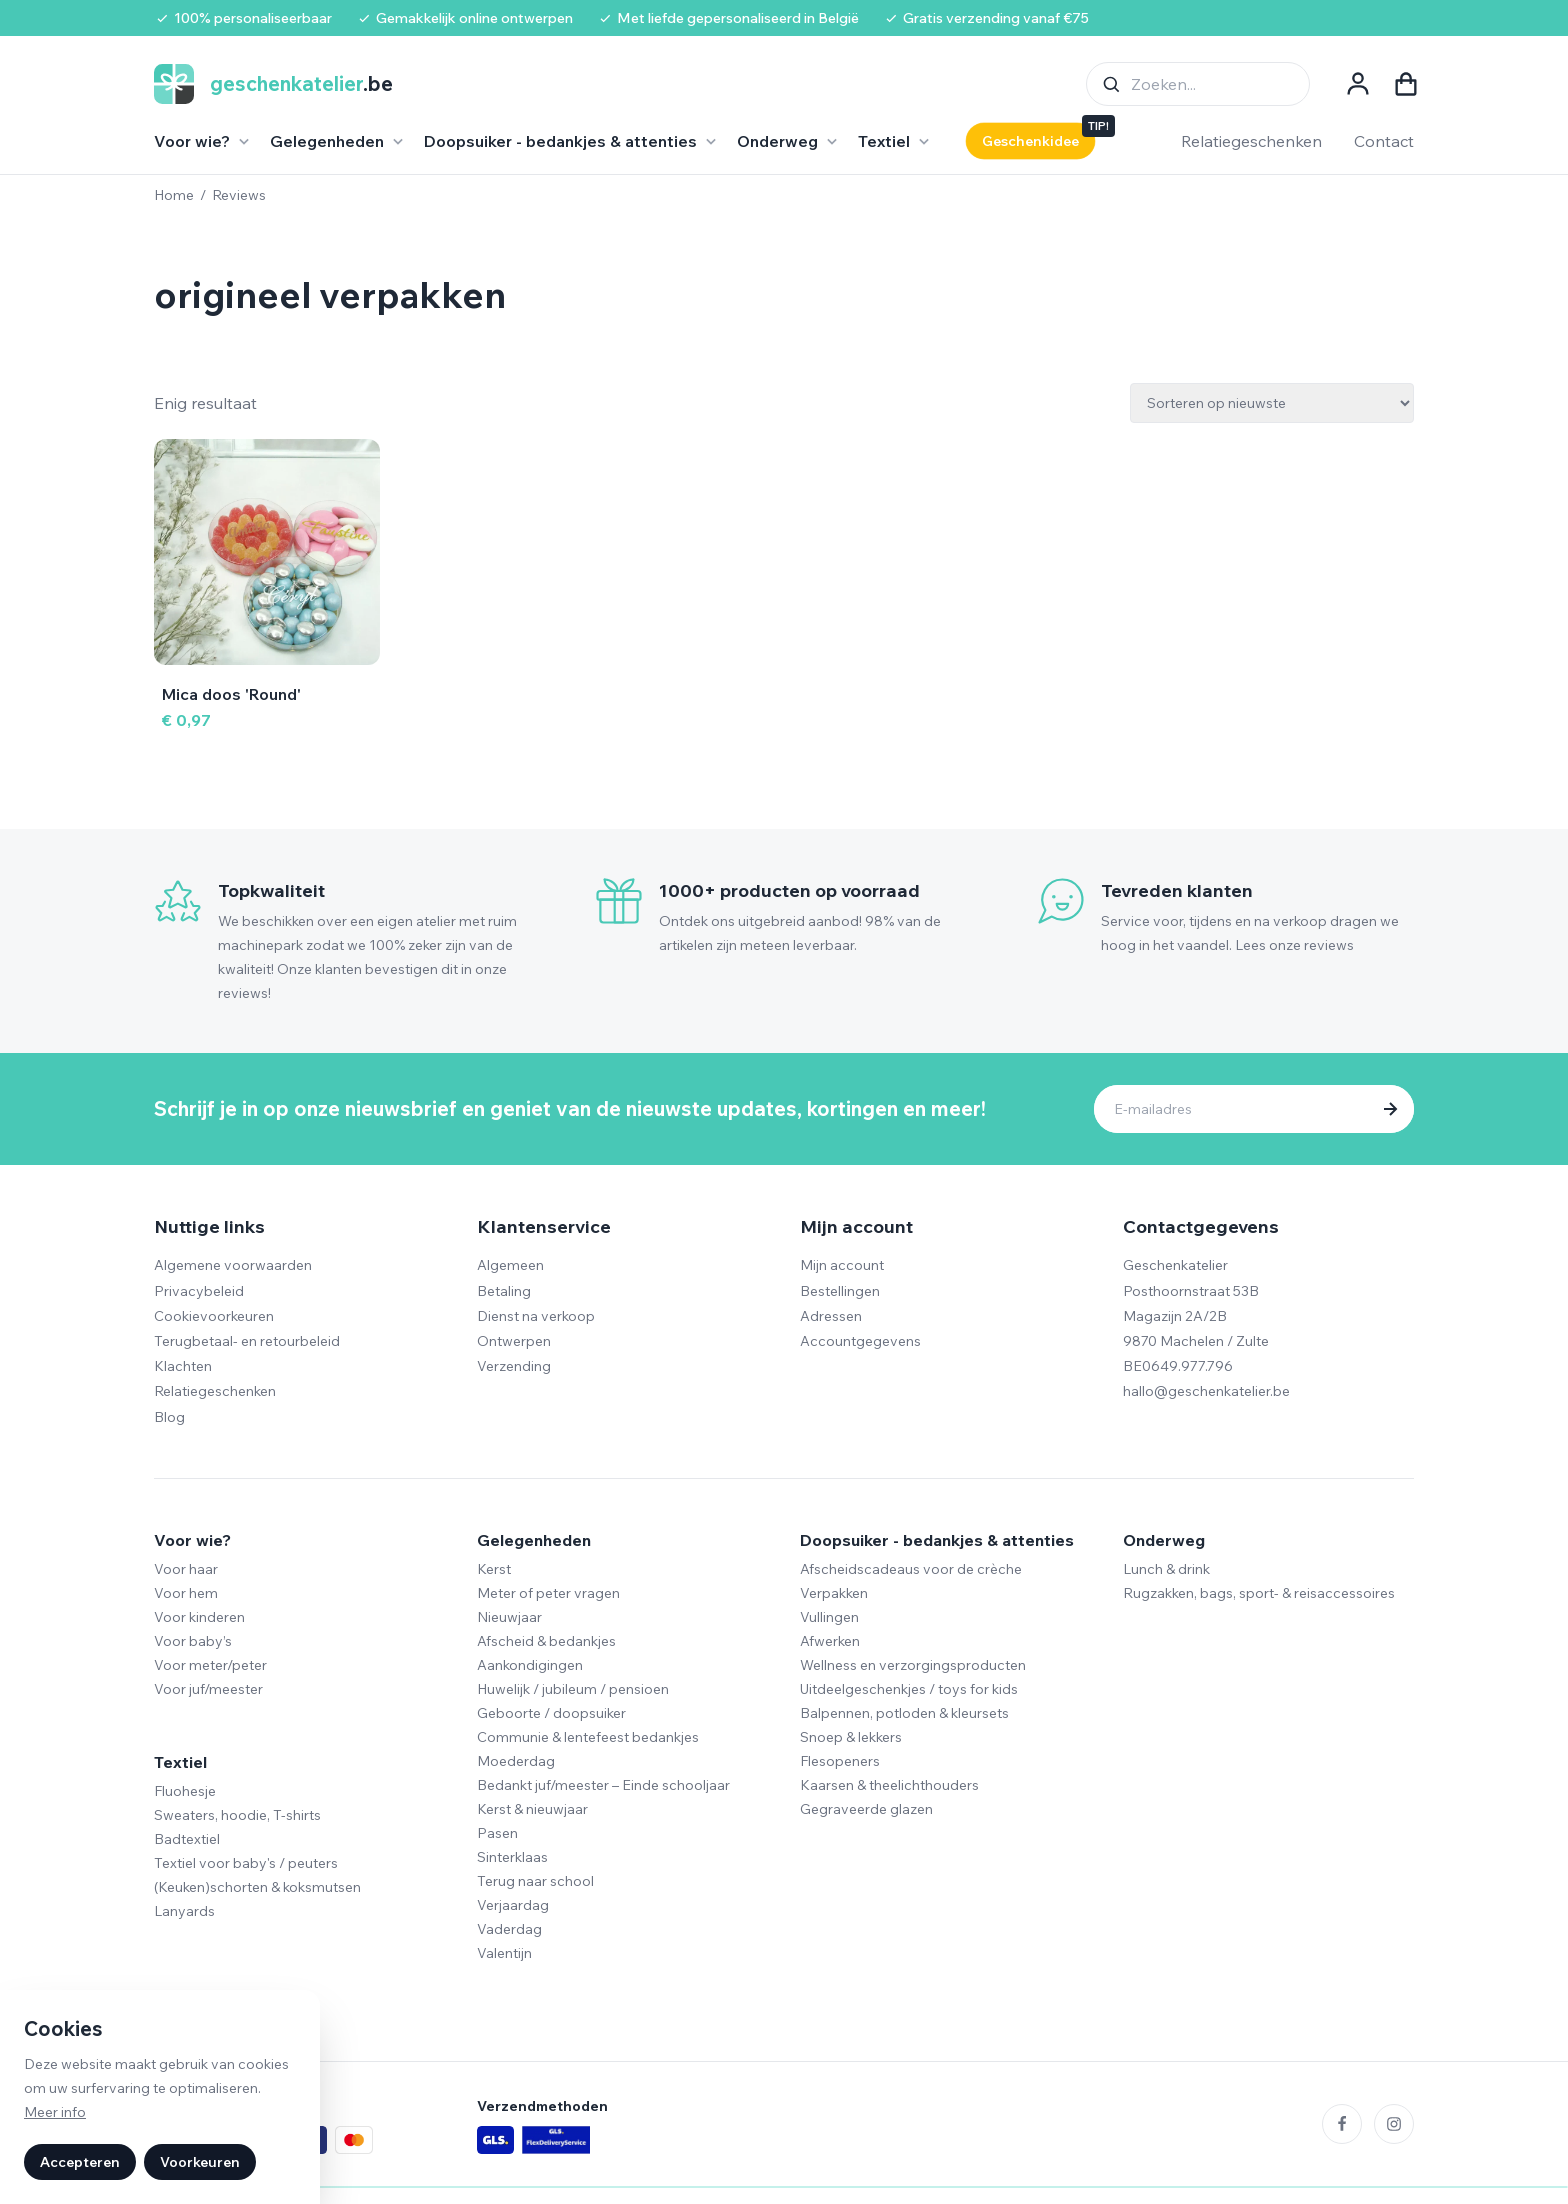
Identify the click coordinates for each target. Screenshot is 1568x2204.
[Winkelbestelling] (1272, 403)
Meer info (55, 2112)
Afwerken (830, 1641)
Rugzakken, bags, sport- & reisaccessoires (1259, 1593)
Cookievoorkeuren (214, 1316)
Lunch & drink (1166, 1569)
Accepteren (80, 2162)
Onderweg (1164, 1540)
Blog (169, 1417)
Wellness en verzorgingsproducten (913, 1665)
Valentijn (504, 1953)
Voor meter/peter (210, 1665)
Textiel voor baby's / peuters (246, 1863)
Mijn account (842, 1265)
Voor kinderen (199, 1617)
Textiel (180, 1762)
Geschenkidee (1030, 141)
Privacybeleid (199, 1291)
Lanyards (184, 1911)
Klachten (183, 1366)
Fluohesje (185, 1791)
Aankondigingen (530, 1665)
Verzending (514, 1366)
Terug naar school (535, 1881)
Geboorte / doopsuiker (551, 1713)
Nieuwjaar (509, 1617)
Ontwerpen (514, 1341)
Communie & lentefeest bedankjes (588, 1737)
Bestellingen (840, 1291)
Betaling (504, 1291)
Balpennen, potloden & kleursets (904, 1713)
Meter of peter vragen (548, 1593)
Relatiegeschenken (1251, 141)
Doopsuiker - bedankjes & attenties (937, 1540)
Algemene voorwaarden (233, 1265)
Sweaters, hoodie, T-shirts (237, 1815)
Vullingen (829, 1617)
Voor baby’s (193, 1641)
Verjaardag (513, 1905)
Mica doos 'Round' (231, 694)
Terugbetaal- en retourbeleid (247, 1341)
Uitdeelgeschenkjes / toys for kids (909, 1689)
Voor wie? (192, 1540)
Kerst (494, 1569)
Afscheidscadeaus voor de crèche (911, 1569)
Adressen (831, 1316)
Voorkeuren (200, 2162)
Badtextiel (187, 1839)
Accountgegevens (860, 1341)
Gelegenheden (534, 1540)
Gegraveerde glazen (866, 1809)
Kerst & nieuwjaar (532, 1809)
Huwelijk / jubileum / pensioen (573, 1689)
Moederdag (516, 1761)
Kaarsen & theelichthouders (889, 1785)
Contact (1384, 141)
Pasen (497, 1833)
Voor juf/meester (208, 1689)
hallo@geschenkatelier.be (1206, 1391)
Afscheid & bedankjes (546, 1641)
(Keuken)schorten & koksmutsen (257, 1887)
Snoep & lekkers (851, 1737)
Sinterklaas (512, 1857)
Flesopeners (840, 1761)
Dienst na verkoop (536, 1316)
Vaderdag (509, 1929)
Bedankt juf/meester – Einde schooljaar (603, 1785)
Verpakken (834, 1593)
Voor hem (186, 1593)
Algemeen (510, 1265)
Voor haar (186, 1569)
